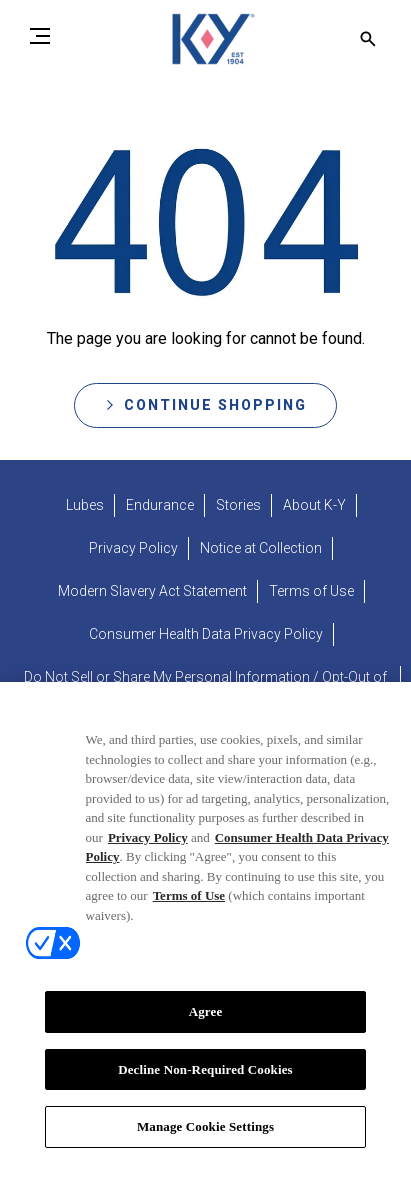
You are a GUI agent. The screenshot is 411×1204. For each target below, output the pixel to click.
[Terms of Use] (311, 591)
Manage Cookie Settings (205, 1143)
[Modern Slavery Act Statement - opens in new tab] (152, 591)
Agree (206, 1028)
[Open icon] (368, 39)
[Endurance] (160, 505)
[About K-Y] (314, 505)
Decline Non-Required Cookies (205, 1086)
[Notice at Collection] (261, 548)
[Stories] (238, 505)
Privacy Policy (148, 853)
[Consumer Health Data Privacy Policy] (206, 634)
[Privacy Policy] (133, 548)
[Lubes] (85, 505)
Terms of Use (189, 912)
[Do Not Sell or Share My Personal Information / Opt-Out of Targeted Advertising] (205, 688)
